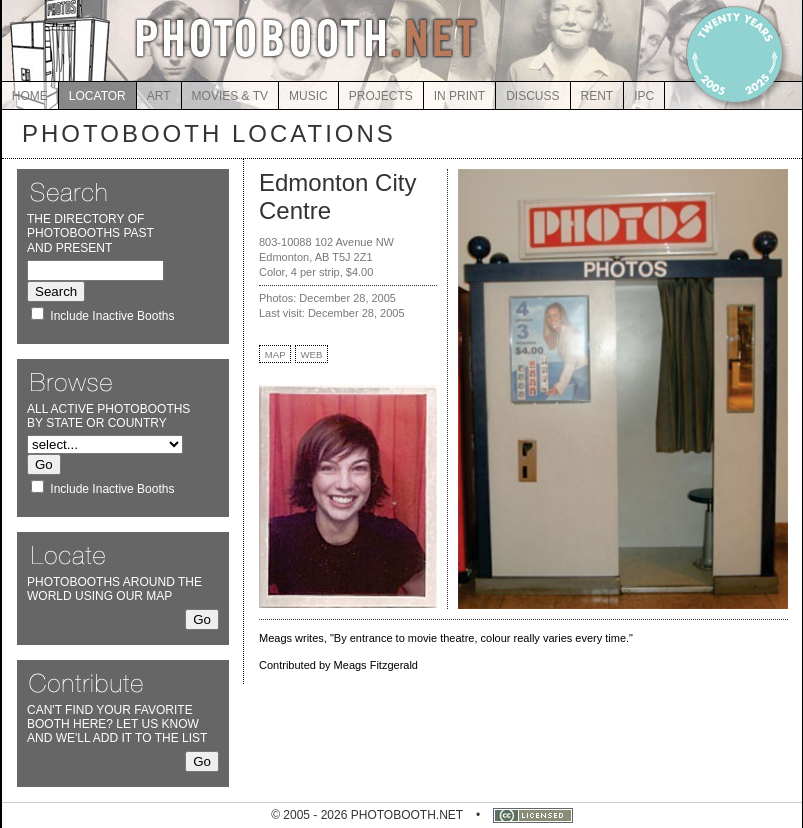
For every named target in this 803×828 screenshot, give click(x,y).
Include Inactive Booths (112, 316)
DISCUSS (532, 96)
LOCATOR (97, 96)
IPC (644, 96)
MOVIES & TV (230, 96)
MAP (275, 354)
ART (159, 96)
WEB (312, 354)
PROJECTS (381, 96)
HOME (30, 96)
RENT (597, 96)
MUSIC (308, 96)
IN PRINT (459, 96)
